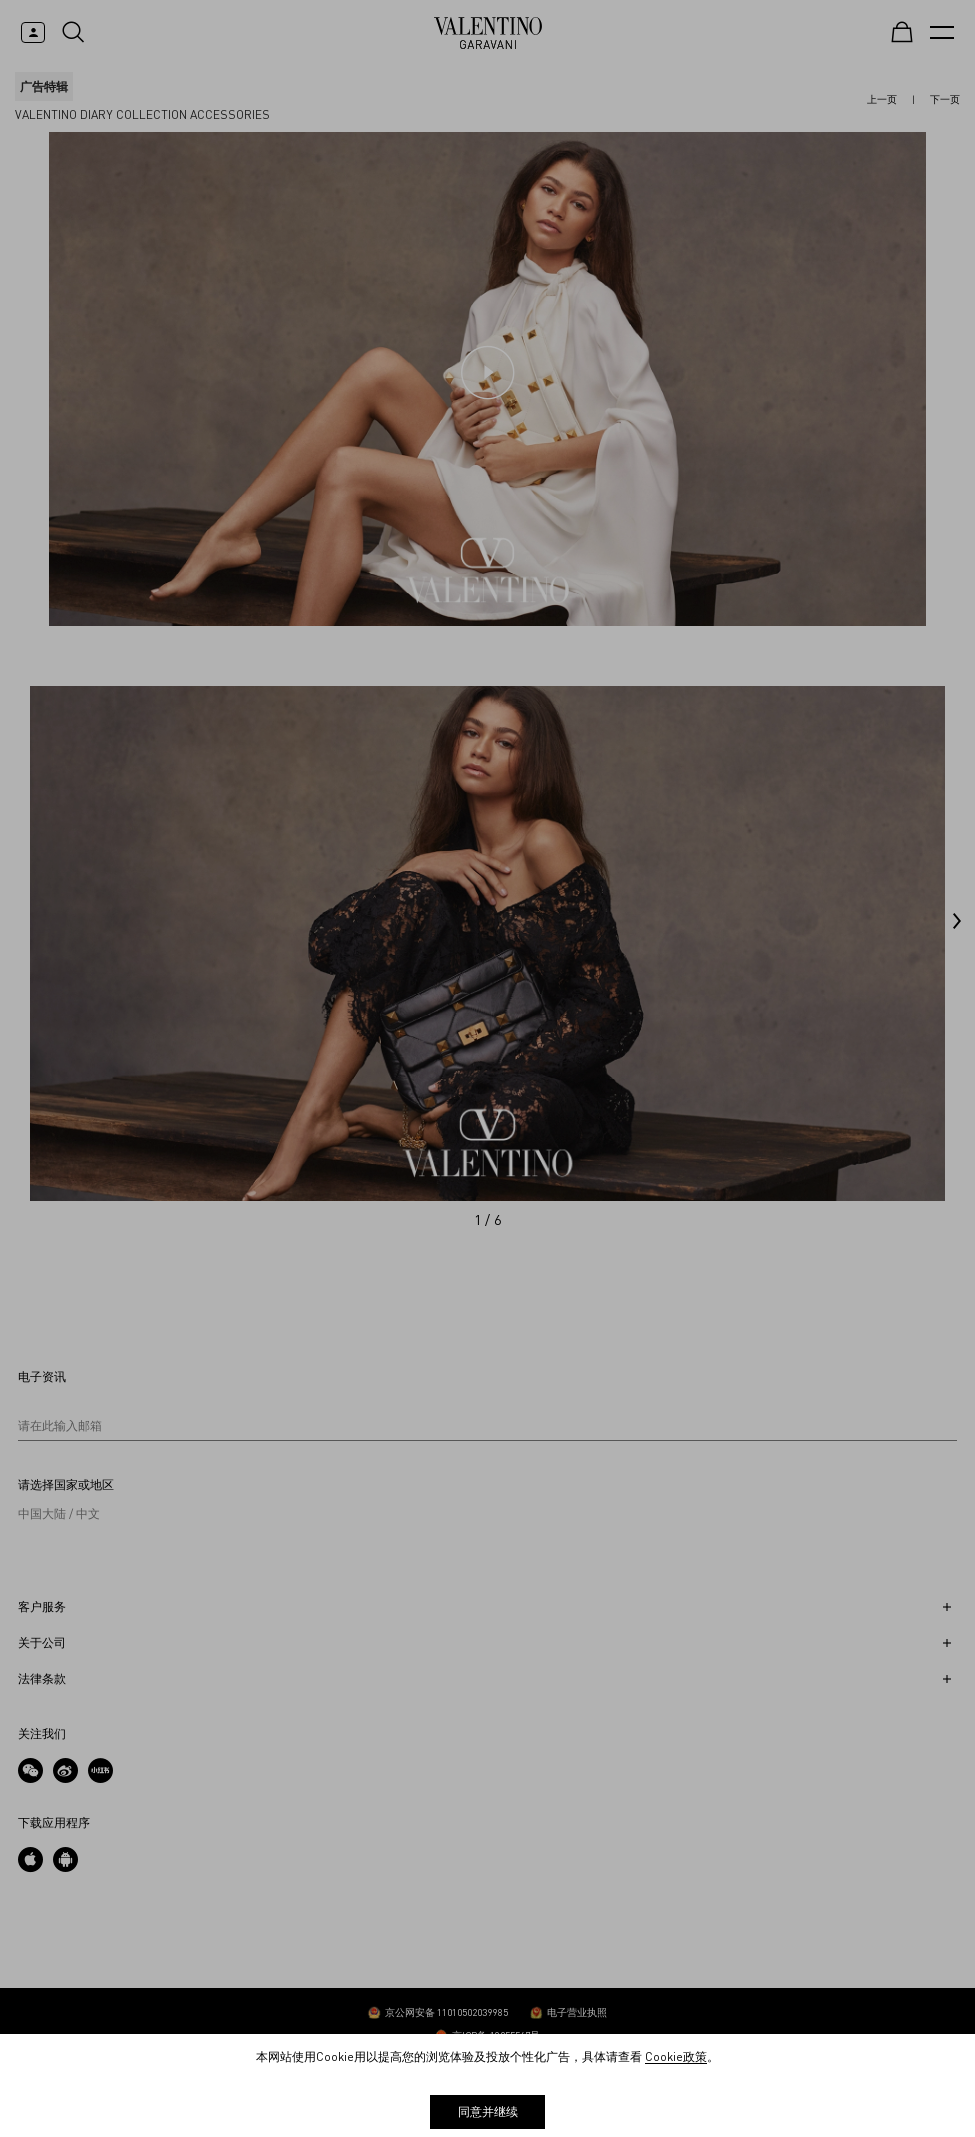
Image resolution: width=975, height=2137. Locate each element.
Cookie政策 (676, 2056)
